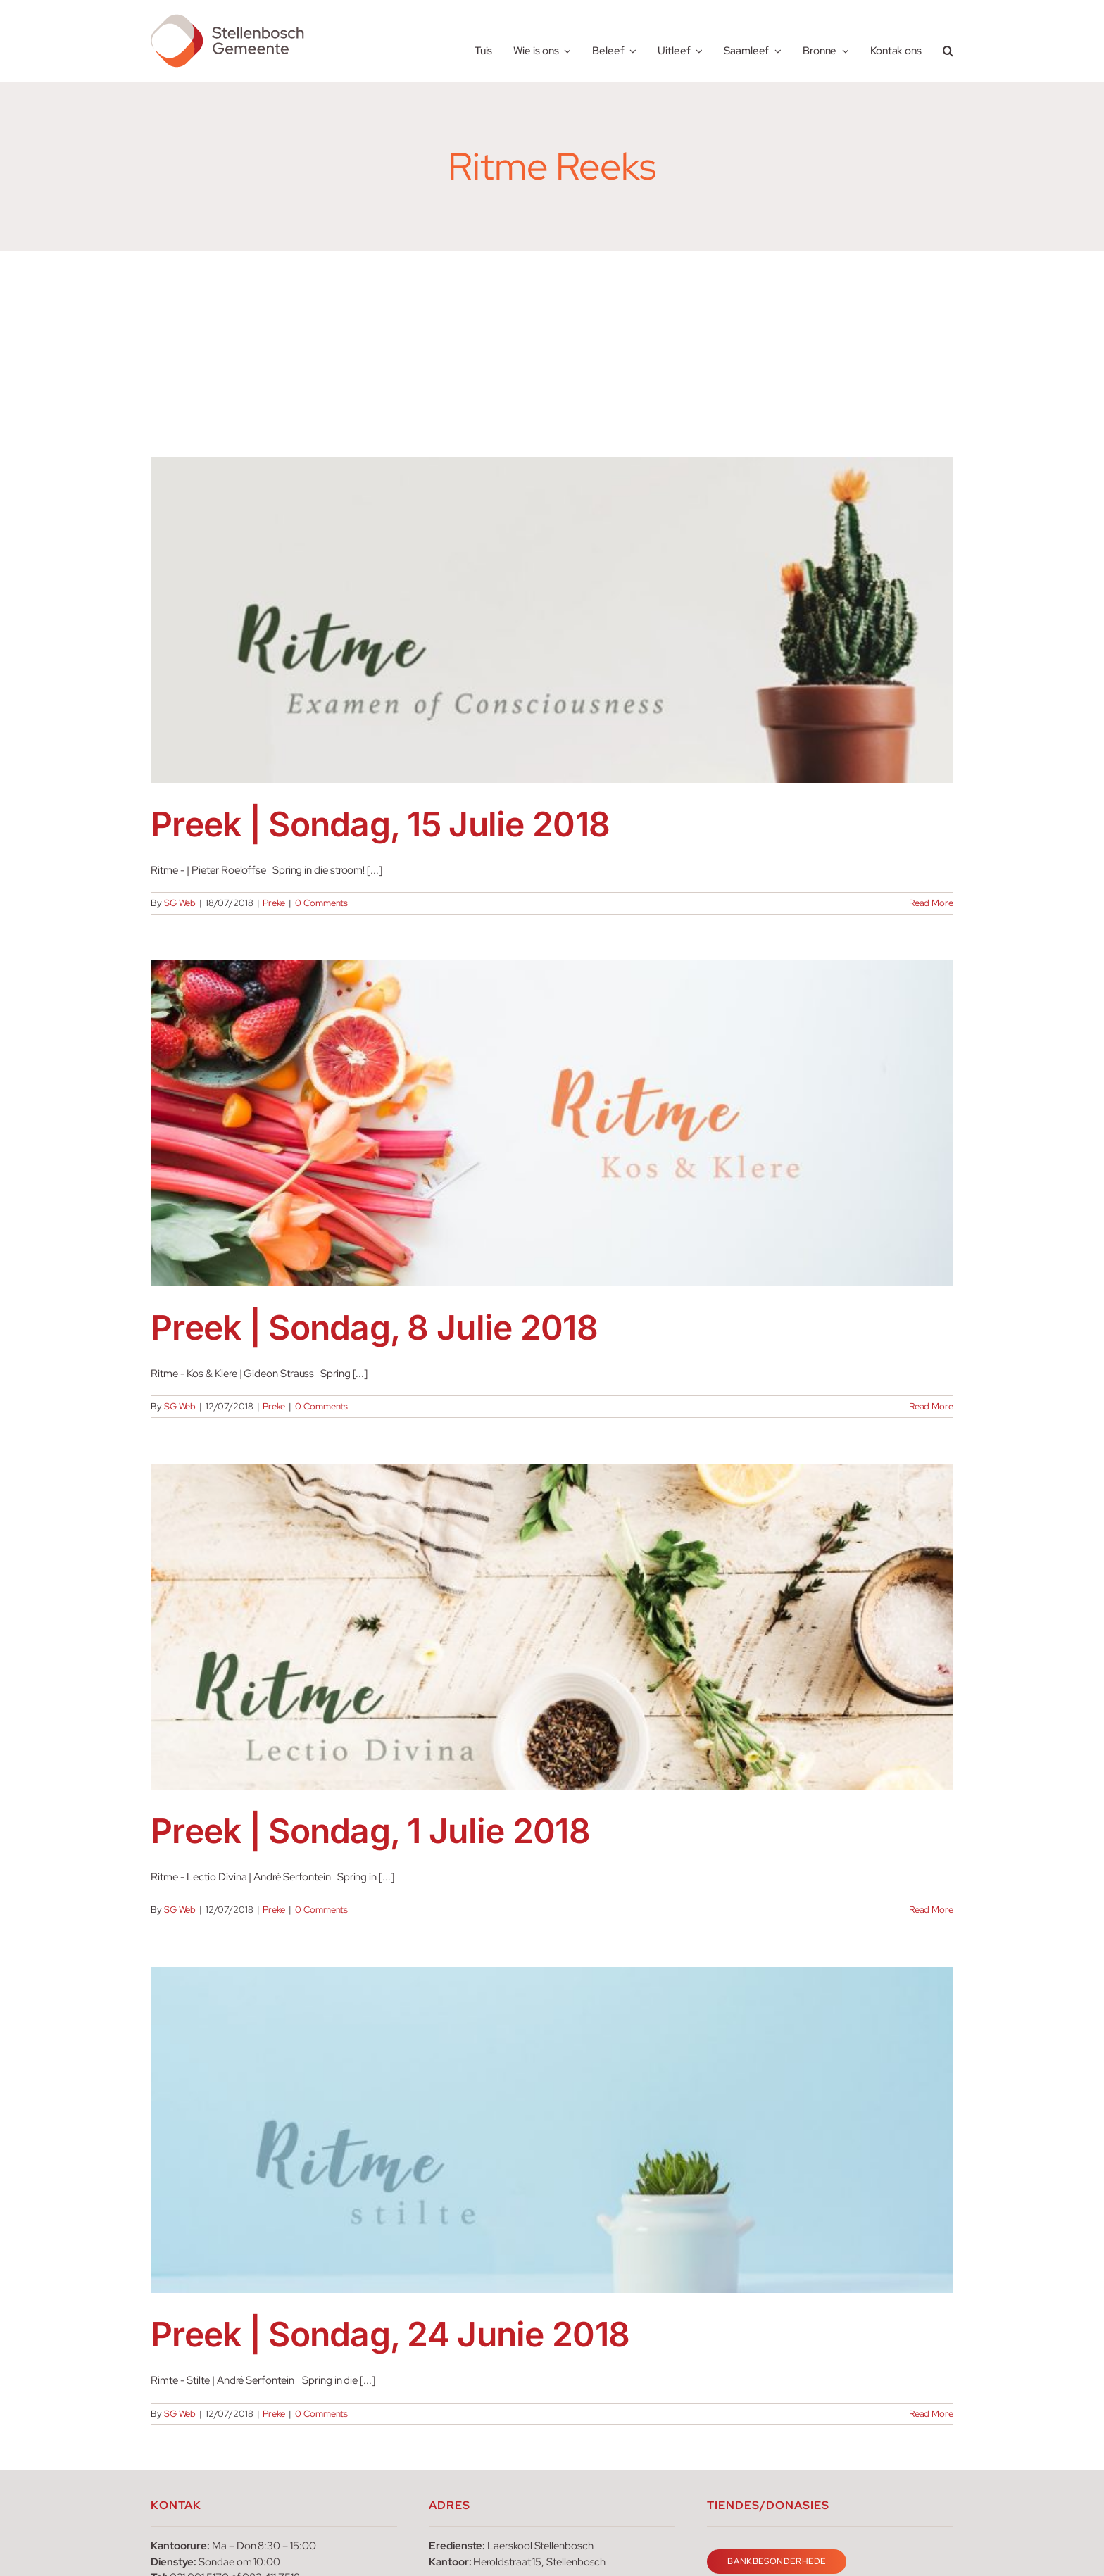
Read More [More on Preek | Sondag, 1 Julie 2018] (931, 1910)
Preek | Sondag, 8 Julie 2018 (374, 1327)
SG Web (180, 903)
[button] (948, 41)
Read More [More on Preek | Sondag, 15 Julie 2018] (931, 903)
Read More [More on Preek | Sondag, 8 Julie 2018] (931, 1406)
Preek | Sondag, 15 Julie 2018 (380, 824)
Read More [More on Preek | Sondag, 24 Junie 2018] (931, 2414)
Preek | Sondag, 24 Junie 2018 (390, 2334)
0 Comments (321, 903)
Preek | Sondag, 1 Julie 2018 (370, 1831)
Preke (274, 903)
